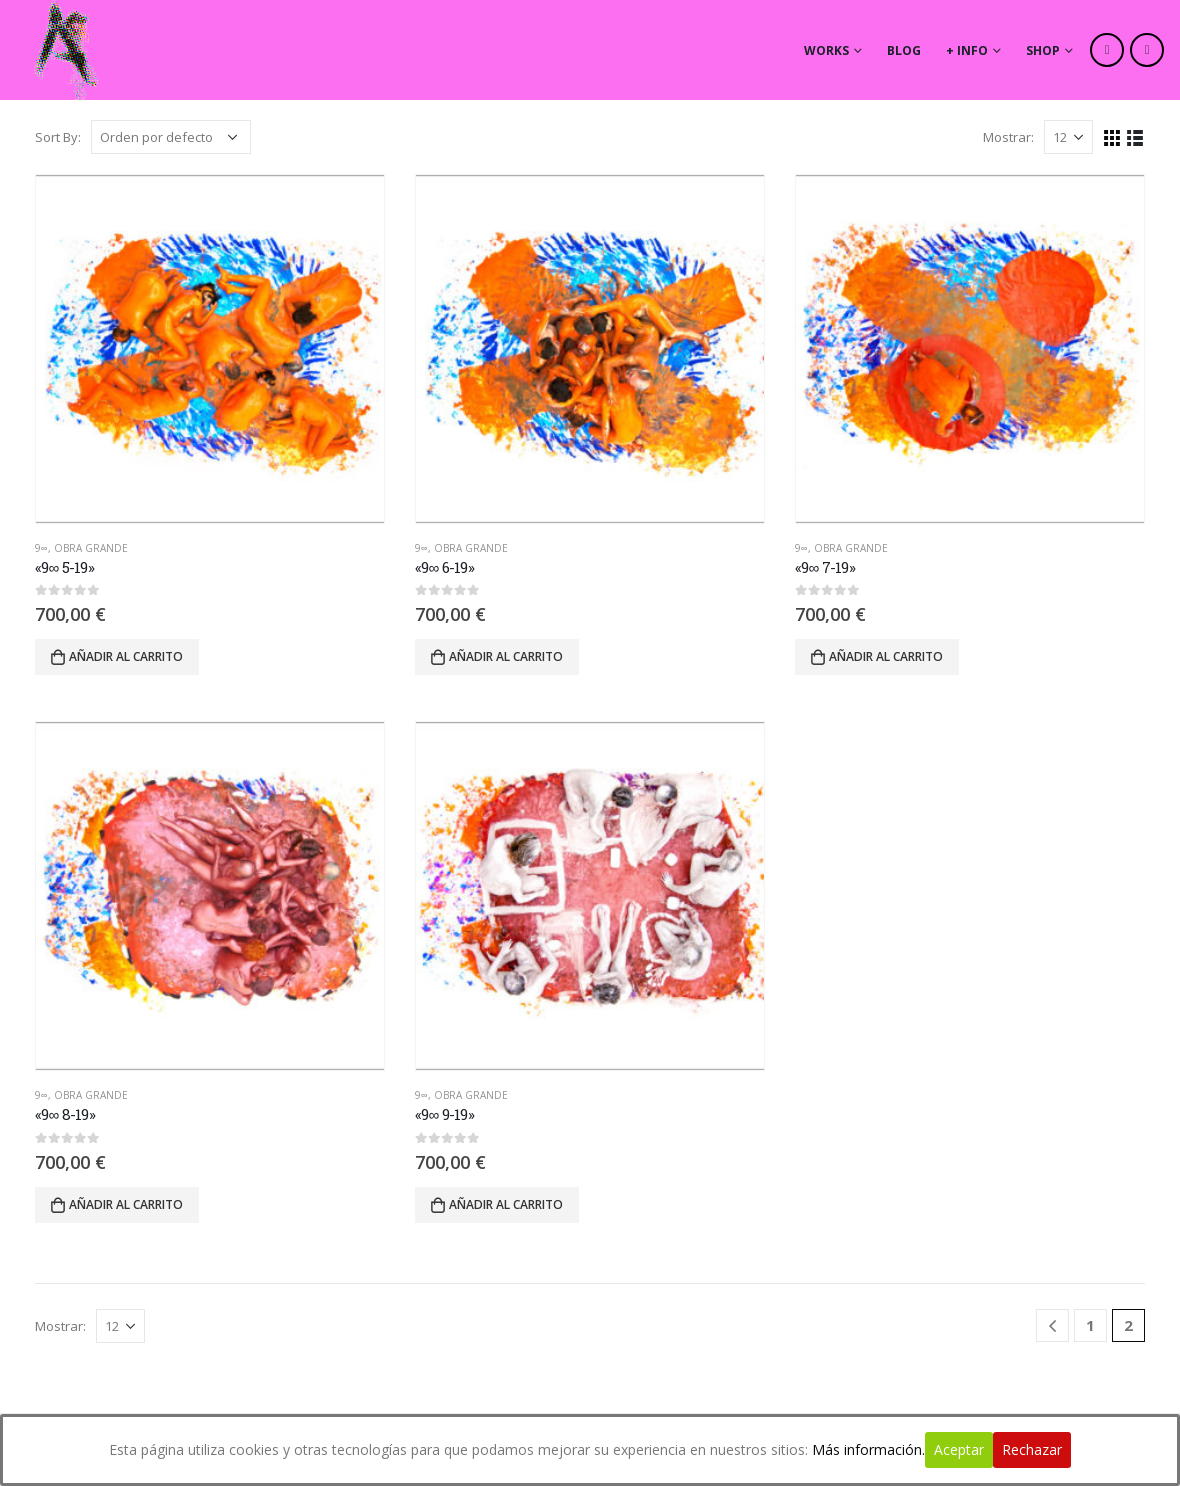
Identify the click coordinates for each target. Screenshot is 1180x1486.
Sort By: (58, 137)
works (826, 50)
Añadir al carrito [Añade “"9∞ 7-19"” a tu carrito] (886, 656)
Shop (1043, 50)
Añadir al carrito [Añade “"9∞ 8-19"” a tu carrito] (126, 1204)
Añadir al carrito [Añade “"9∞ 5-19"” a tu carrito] (126, 656)
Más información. (868, 1449)
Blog (904, 50)
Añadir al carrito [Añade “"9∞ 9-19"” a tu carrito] (506, 1204)
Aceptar (959, 1449)
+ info (967, 50)
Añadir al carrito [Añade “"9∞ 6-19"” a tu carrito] (506, 656)
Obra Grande (91, 548)
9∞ (41, 548)
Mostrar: (1008, 137)
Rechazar (1032, 1449)
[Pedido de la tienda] (171, 137)
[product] (210, 349)
